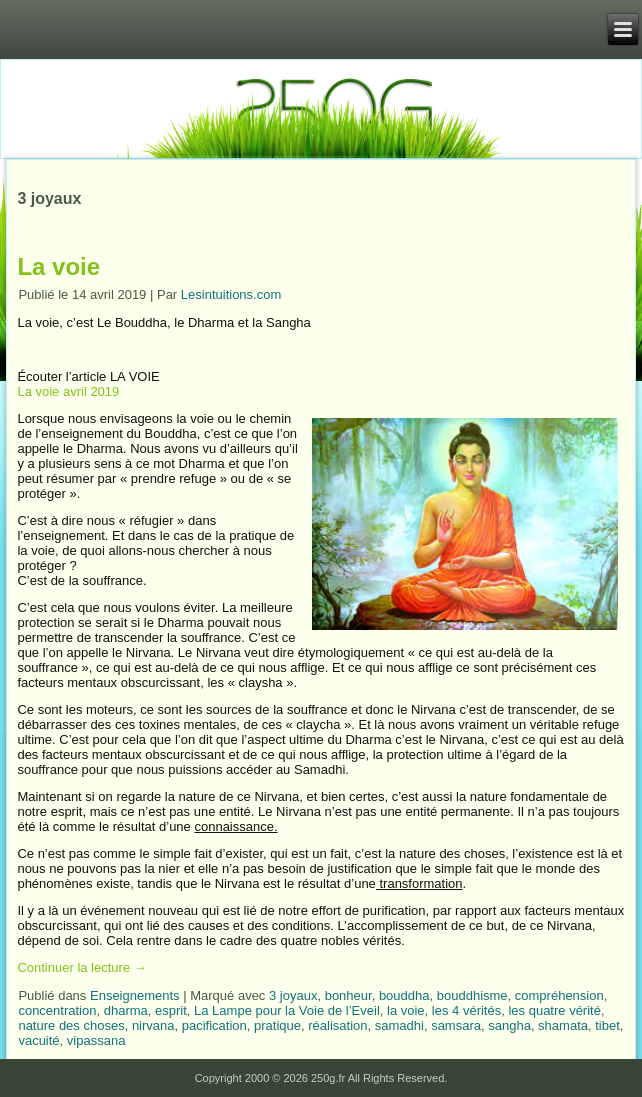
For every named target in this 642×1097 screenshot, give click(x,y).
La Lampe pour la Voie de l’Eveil (287, 1010)
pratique (277, 1025)
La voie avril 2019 (68, 391)
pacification (214, 1025)
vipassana (96, 1040)
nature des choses (71, 1025)
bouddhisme (472, 995)
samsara (456, 1025)
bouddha (404, 995)
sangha (509, 1025)
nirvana (153, 1025)
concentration (57, 1010)
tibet (607, 1025)
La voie (58, 266)
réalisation (337, 1025)
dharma (126, 1010)
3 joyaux (293, 995)
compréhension (559, 995)
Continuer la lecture (81, 967)
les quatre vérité (554, 1010)
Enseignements (135, 995)
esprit (171, 1010)
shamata (563, 1025)
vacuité (38, 1040)
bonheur (348, 995)
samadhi (399, 1025)
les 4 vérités (466, 1010)
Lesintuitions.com (231, 294)
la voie (406, 1010)
